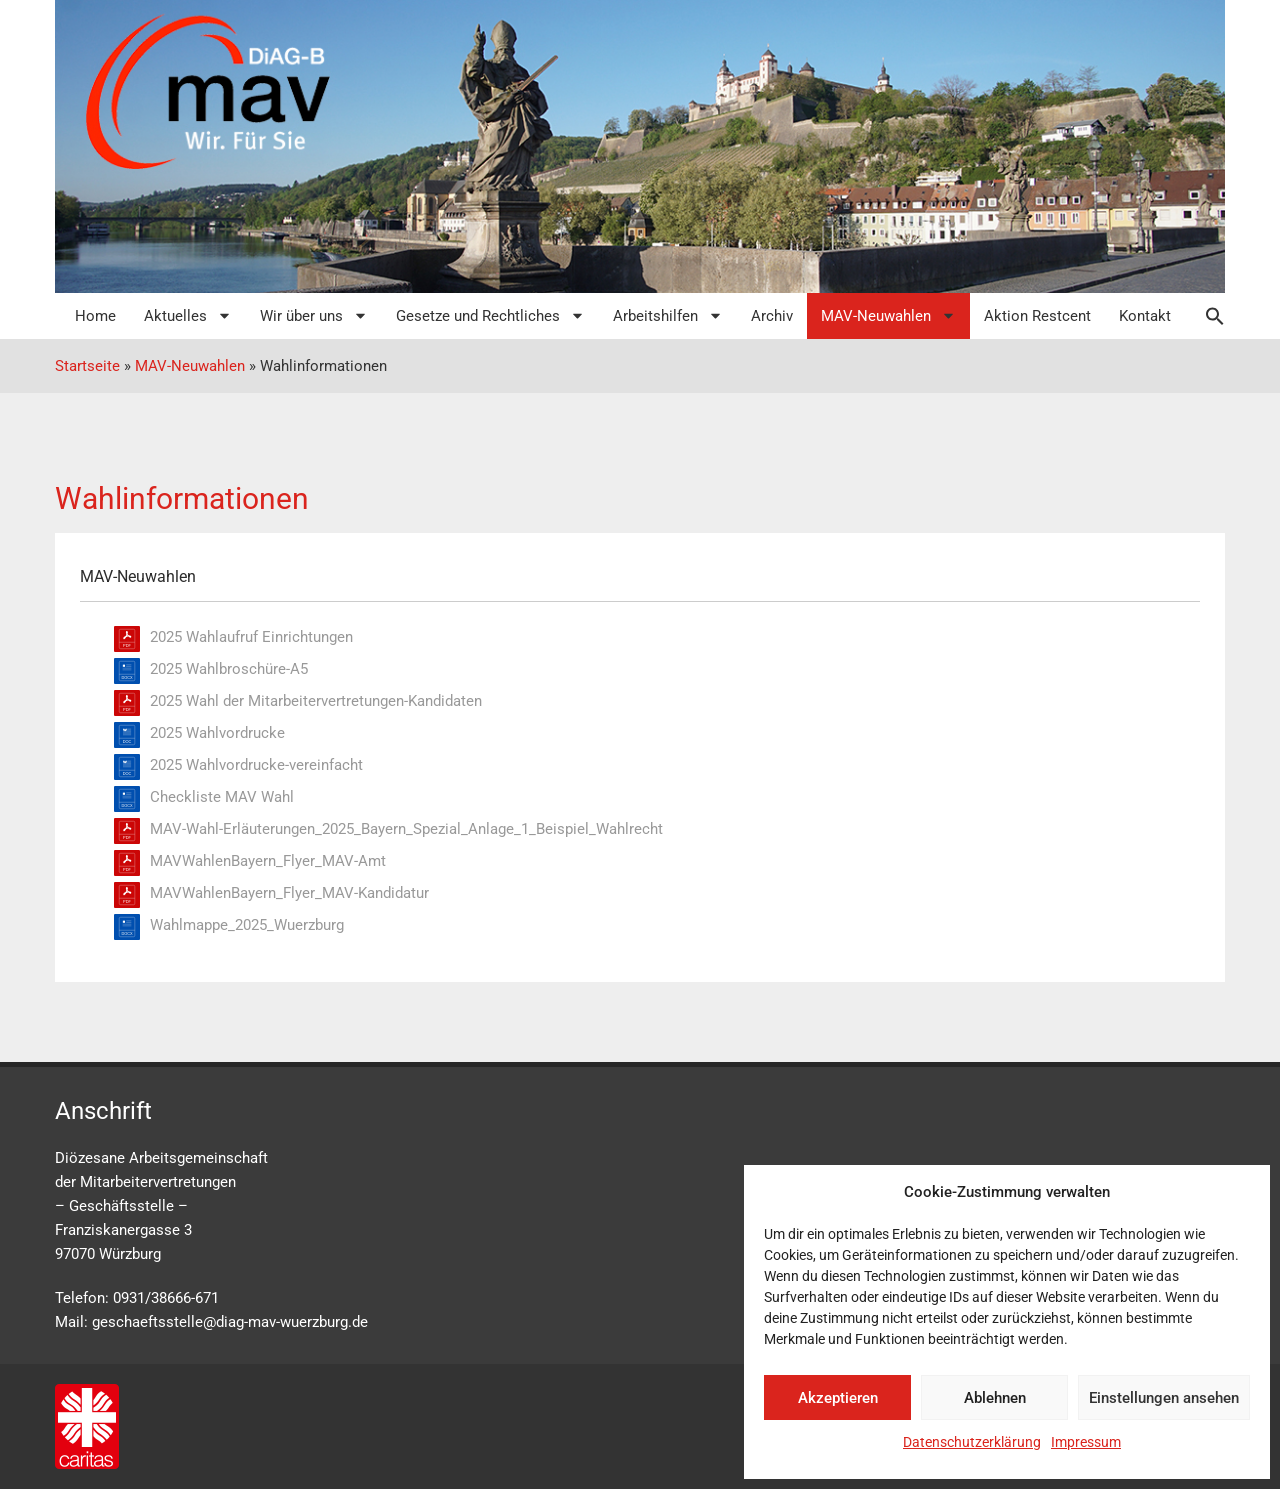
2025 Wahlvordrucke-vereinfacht (256, 765)
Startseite (87, 366)
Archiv (772, 316)
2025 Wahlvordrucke (217, 733)
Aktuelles (188, 315)
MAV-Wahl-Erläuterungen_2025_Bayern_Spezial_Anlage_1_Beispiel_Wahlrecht (406, 829)
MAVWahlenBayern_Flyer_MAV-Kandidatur (289, 893)
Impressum (1086, 1442)
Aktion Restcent (1037, 316)
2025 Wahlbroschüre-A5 (229, 669)
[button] (1205, 316)
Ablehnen (995, 1398)
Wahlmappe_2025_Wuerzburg (247, 925)
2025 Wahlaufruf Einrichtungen (251, 637)
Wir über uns (314, 315)
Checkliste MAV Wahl (222, 797)
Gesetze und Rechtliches (490, 315)
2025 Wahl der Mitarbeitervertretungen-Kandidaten (316, 701)
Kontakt (1145, 316)
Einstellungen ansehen (1164, 1398)
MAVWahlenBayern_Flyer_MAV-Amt (268, 861)
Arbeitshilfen (668, 315)
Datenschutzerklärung (972, 1442)
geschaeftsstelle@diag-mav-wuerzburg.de (230, 1322)
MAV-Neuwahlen (888, 315)
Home (95, 316)
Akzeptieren (838, 1398)
